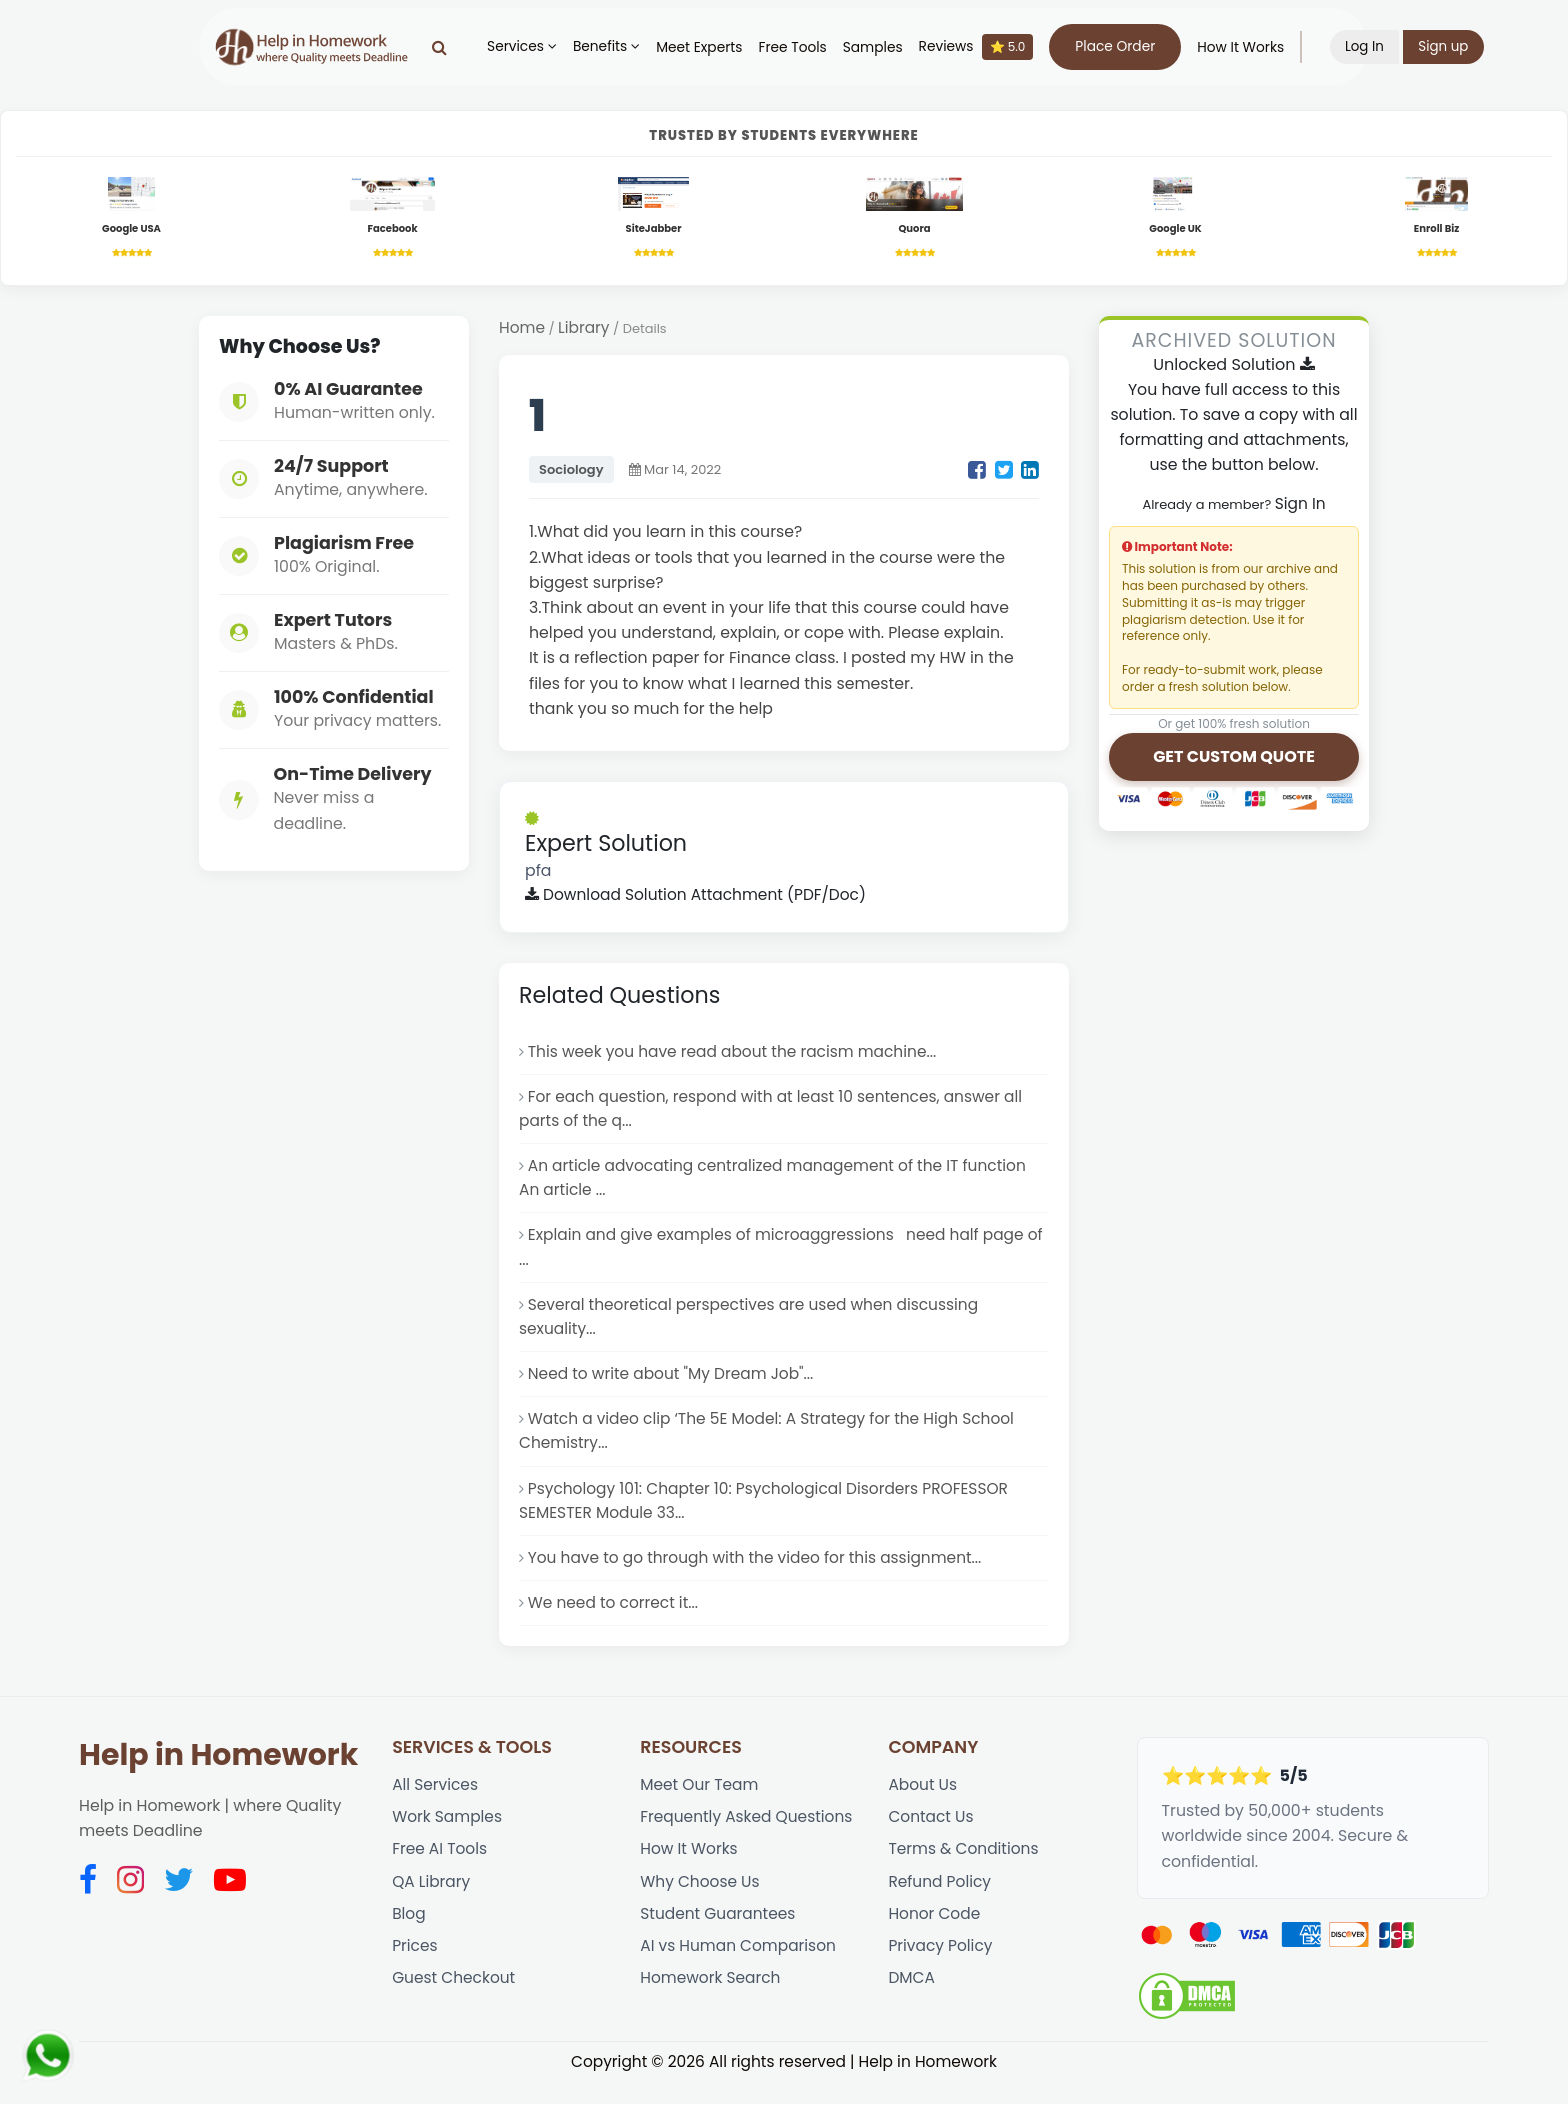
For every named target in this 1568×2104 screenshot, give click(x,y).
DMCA (911, 2005)
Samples (880, 47)
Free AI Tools (440, 1872)
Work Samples (448, 1839)
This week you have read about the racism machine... (736, 1056)
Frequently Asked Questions (748, 1839)
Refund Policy (940, 1905)
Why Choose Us (701, 1905)
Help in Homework (218, 1776)
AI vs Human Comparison (740, 1972)
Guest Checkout (455, 2005)
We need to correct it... (615, 1623)
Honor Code (935, 1939)
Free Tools (799, 47)
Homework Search (711, 2005)
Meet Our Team (700, 1806)
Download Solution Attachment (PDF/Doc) (699, 898)
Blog (409, 1939)
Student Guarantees (719, 1939)
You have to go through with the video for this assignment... (759, 1576)
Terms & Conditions (964, 1872)
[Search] (446, 47)
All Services (436, 1806)
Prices (415, 1972)
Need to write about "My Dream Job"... (674, 1387)
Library (585, 330)
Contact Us (931, 1839)
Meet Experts (706, 47)
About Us (923, 1806)
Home (522, 330)
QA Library (432, 1905)
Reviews (983, 47)
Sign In (1300, 506)
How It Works (1247, 47)
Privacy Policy (941, 1972)
